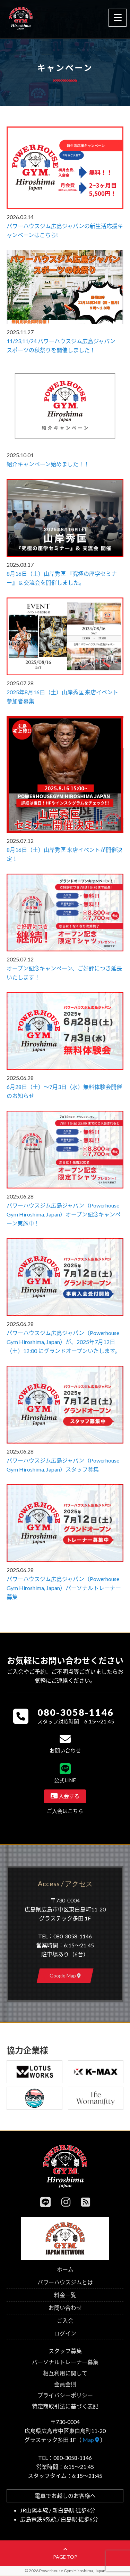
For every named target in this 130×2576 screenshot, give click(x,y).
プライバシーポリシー (65, 2395)
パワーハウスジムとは (65, 2282)
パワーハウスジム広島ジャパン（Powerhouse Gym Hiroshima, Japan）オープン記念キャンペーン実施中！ (64, 1214)
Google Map (65, 1975)
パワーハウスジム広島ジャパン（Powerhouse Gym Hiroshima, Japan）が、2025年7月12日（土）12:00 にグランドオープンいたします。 (63, 1341)
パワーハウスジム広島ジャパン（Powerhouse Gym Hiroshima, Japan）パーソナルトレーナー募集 (64, 1588)
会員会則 (65, 2384)
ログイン (65, 2333)
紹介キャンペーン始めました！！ (48, 464)
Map (91, 2439)
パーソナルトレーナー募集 (65, 2362)
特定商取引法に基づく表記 (65, 2406)
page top (65, 2553)
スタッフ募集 (65, 2351)
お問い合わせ (65, 2307)
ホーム (65, 2269)
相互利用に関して (65, 2373)
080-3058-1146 (75, 1712)
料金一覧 (65, 2295)
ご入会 (65, 2320)
